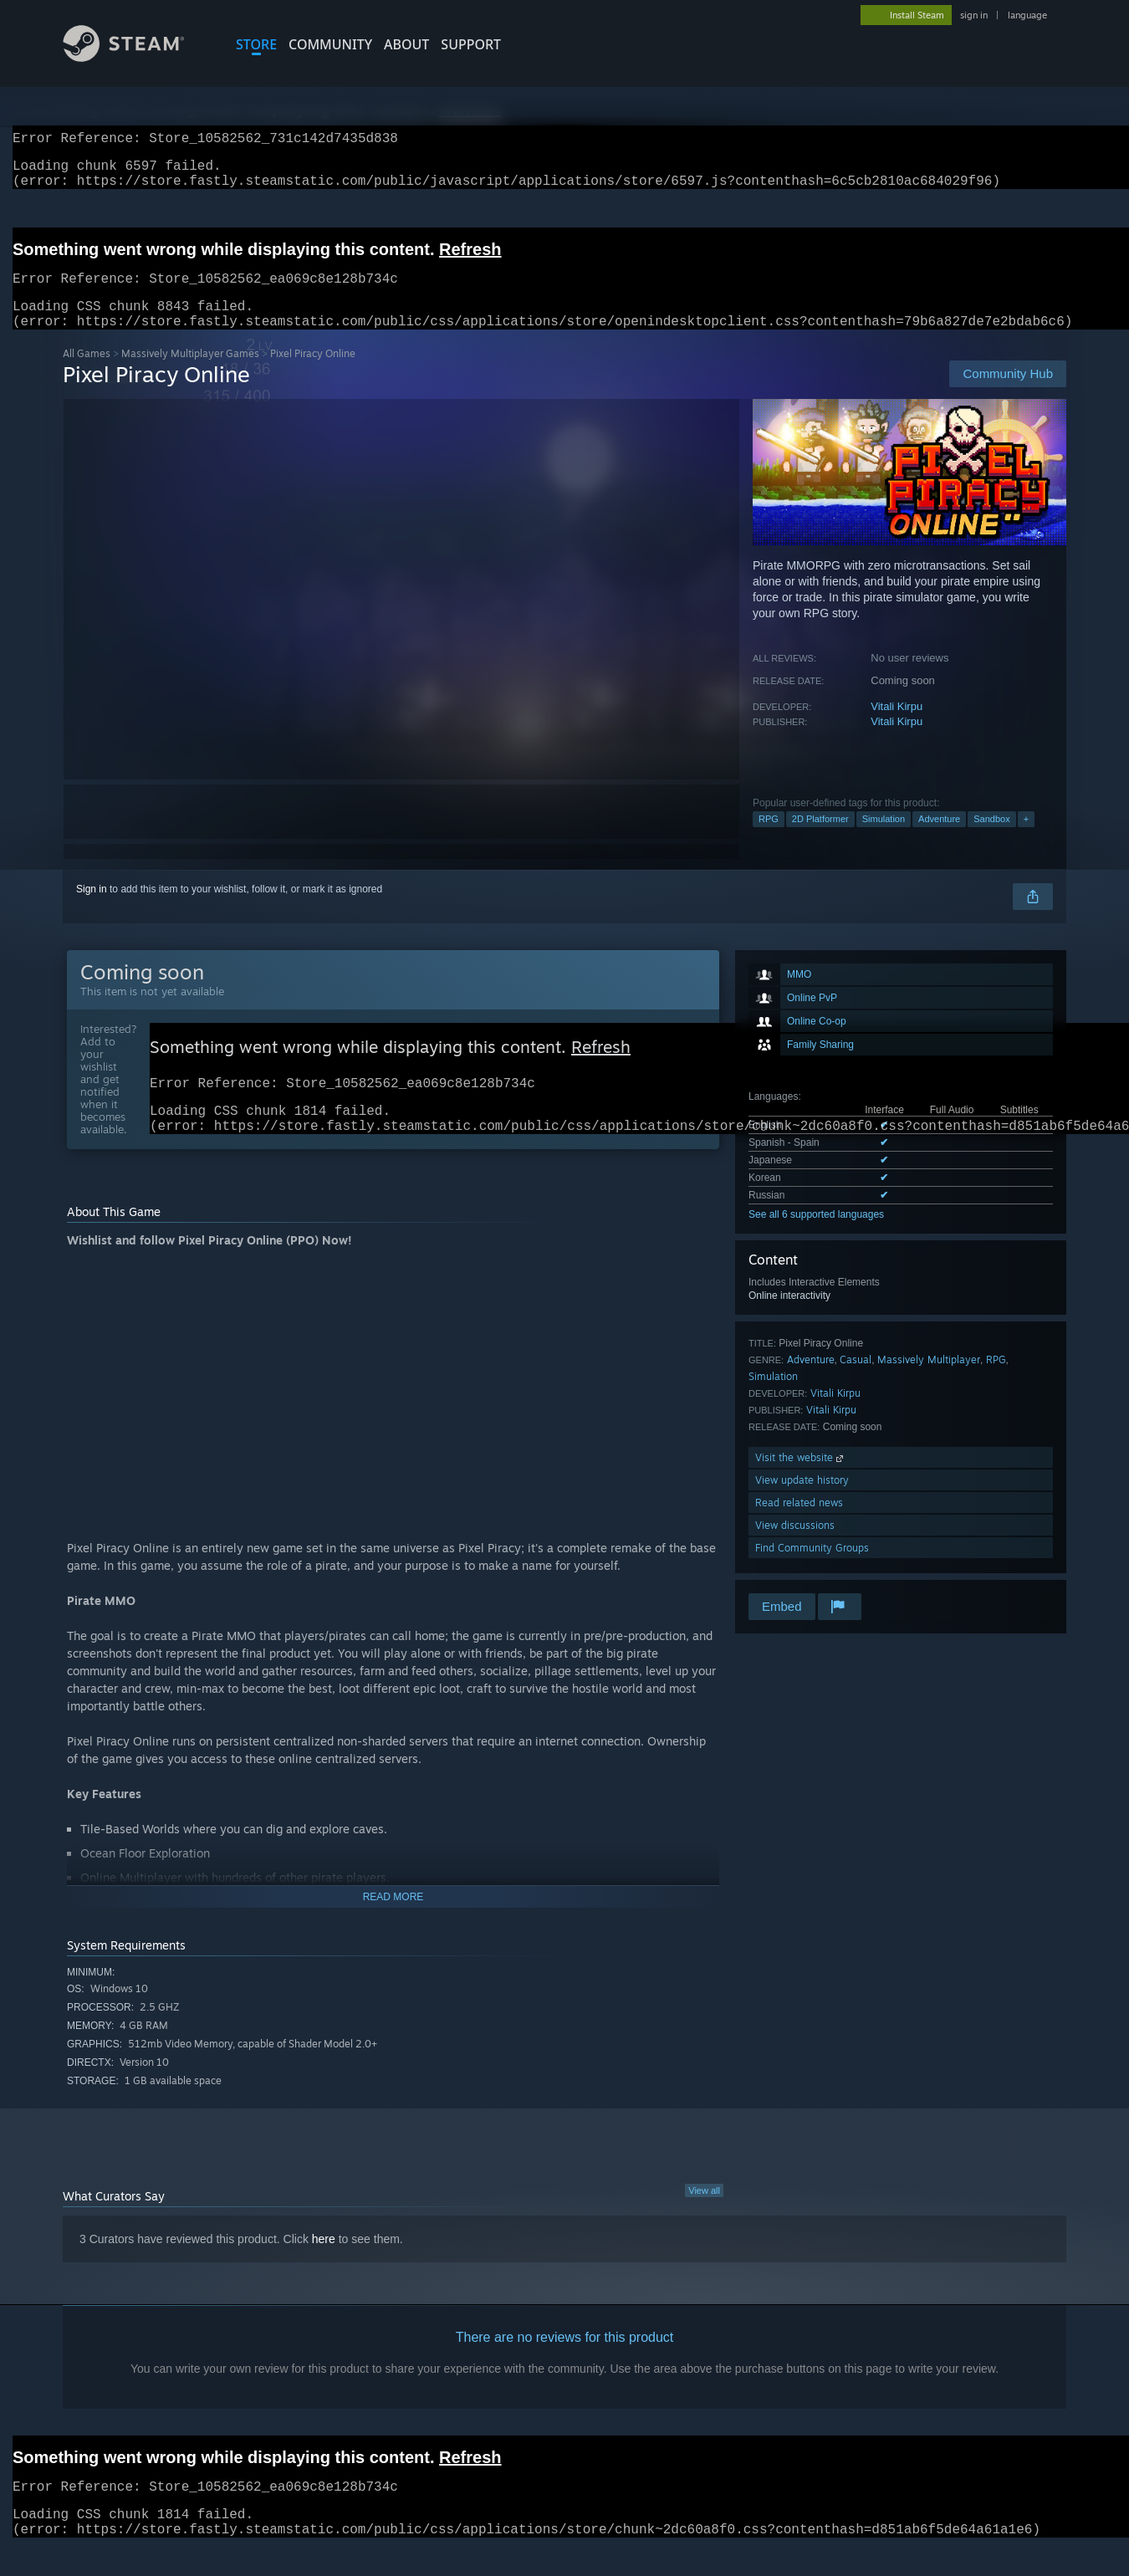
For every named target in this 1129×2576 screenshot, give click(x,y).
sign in (974, 15)
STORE (256, 44)
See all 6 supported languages (816, 1234)
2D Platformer (820, 839)
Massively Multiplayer (928, 1379)
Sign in (91, 909)
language (1027, 15)
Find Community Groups (812, 1567)
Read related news (799, 1522)
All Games (86, 373)
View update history (802, 1500)
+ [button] (1026, 839)
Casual (855, 1379)
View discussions (795, 1545)
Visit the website (800, 1477)
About (406, 44)
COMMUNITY (330, 44)
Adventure (939, 839)
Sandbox (991, 839)
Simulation (883, 839)
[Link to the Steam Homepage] (136, 57)
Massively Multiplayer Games (190, 373)
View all (704, 2219)
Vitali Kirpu (896, 726)
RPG (769, 839)
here (323, 2267)
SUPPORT (471, 44)
